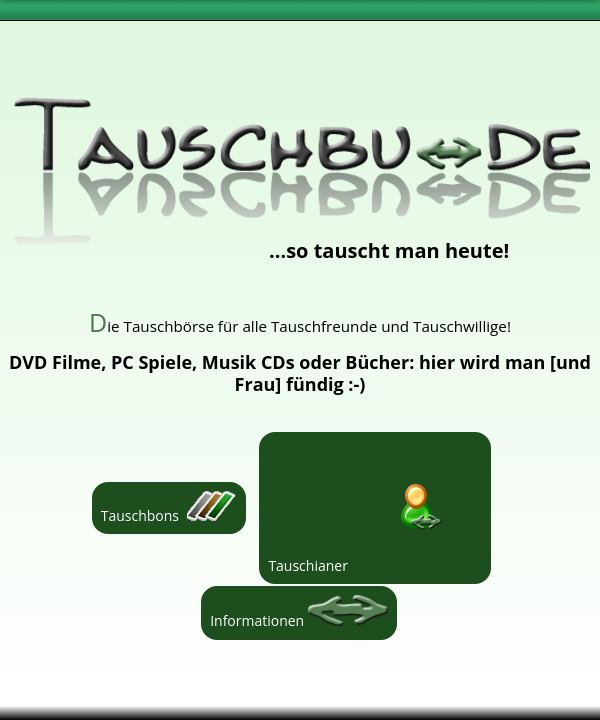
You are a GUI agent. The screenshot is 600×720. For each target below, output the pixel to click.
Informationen (299, 612)
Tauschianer (374, 508)
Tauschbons (169, 508)
